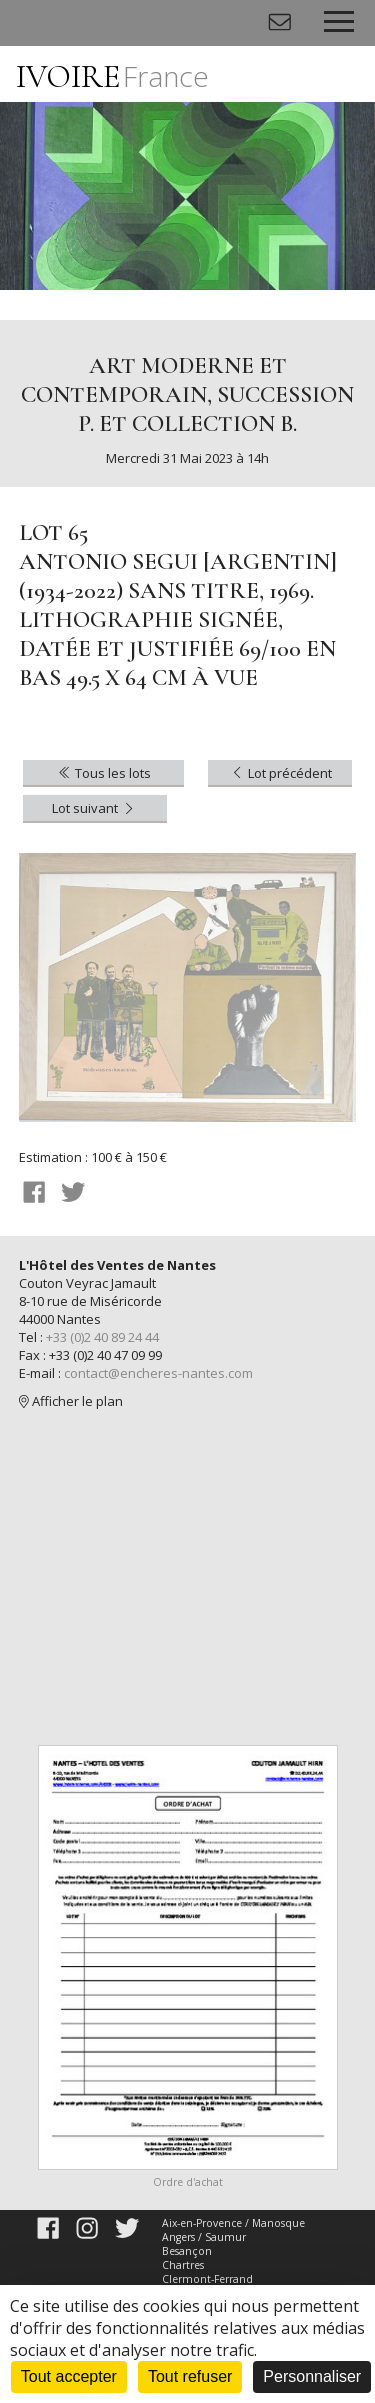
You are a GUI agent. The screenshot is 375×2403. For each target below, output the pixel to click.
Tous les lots (103, 773)
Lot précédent (280, 773)
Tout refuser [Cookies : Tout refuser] (190, 2376)
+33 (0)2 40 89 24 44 (102, 1337)
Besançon (187, 2251)
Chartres (183, 2265)
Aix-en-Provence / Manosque (233, 2223)
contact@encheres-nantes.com (158, 1373)
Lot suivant (94, 808)
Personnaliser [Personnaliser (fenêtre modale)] (312, 2376)
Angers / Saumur (204, 2237)
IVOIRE (112, 76)
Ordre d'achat (188, 2182)
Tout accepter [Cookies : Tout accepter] (69, 2376)
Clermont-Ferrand (207, 2279)
